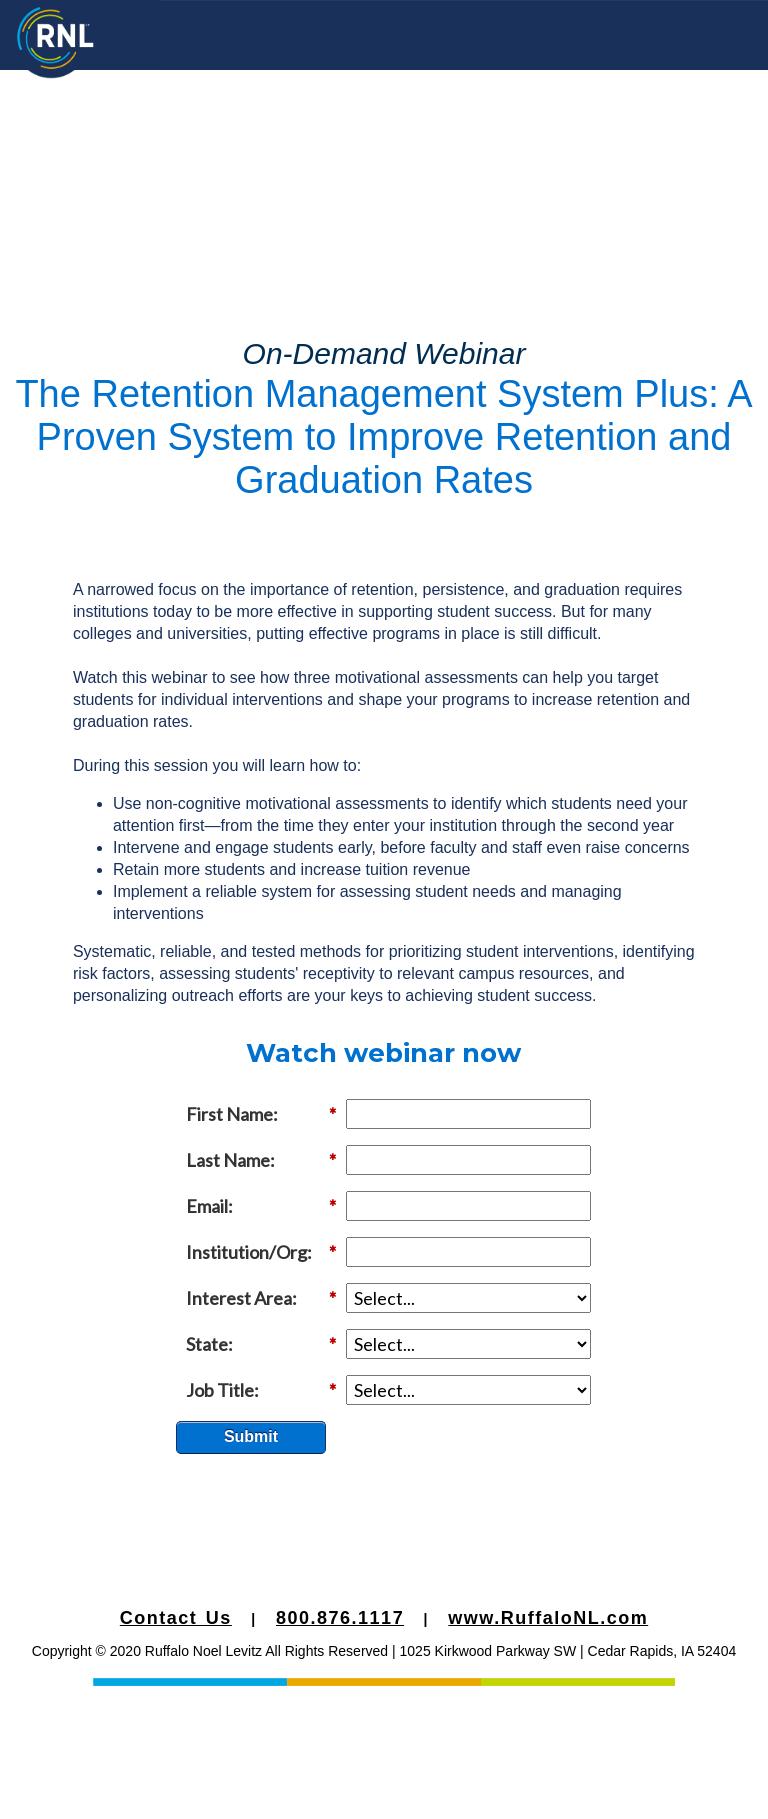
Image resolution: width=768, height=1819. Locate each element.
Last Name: (261, 1160)
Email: (261, 1206)
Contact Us (176, 1618)
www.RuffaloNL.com (548, 1618)
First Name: (261, 1114)
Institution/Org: (261, 1252)
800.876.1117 (340, 1618)
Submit (251, 1436)
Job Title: (261, 1390)
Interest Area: (261, 1298)
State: (261, 1344)
